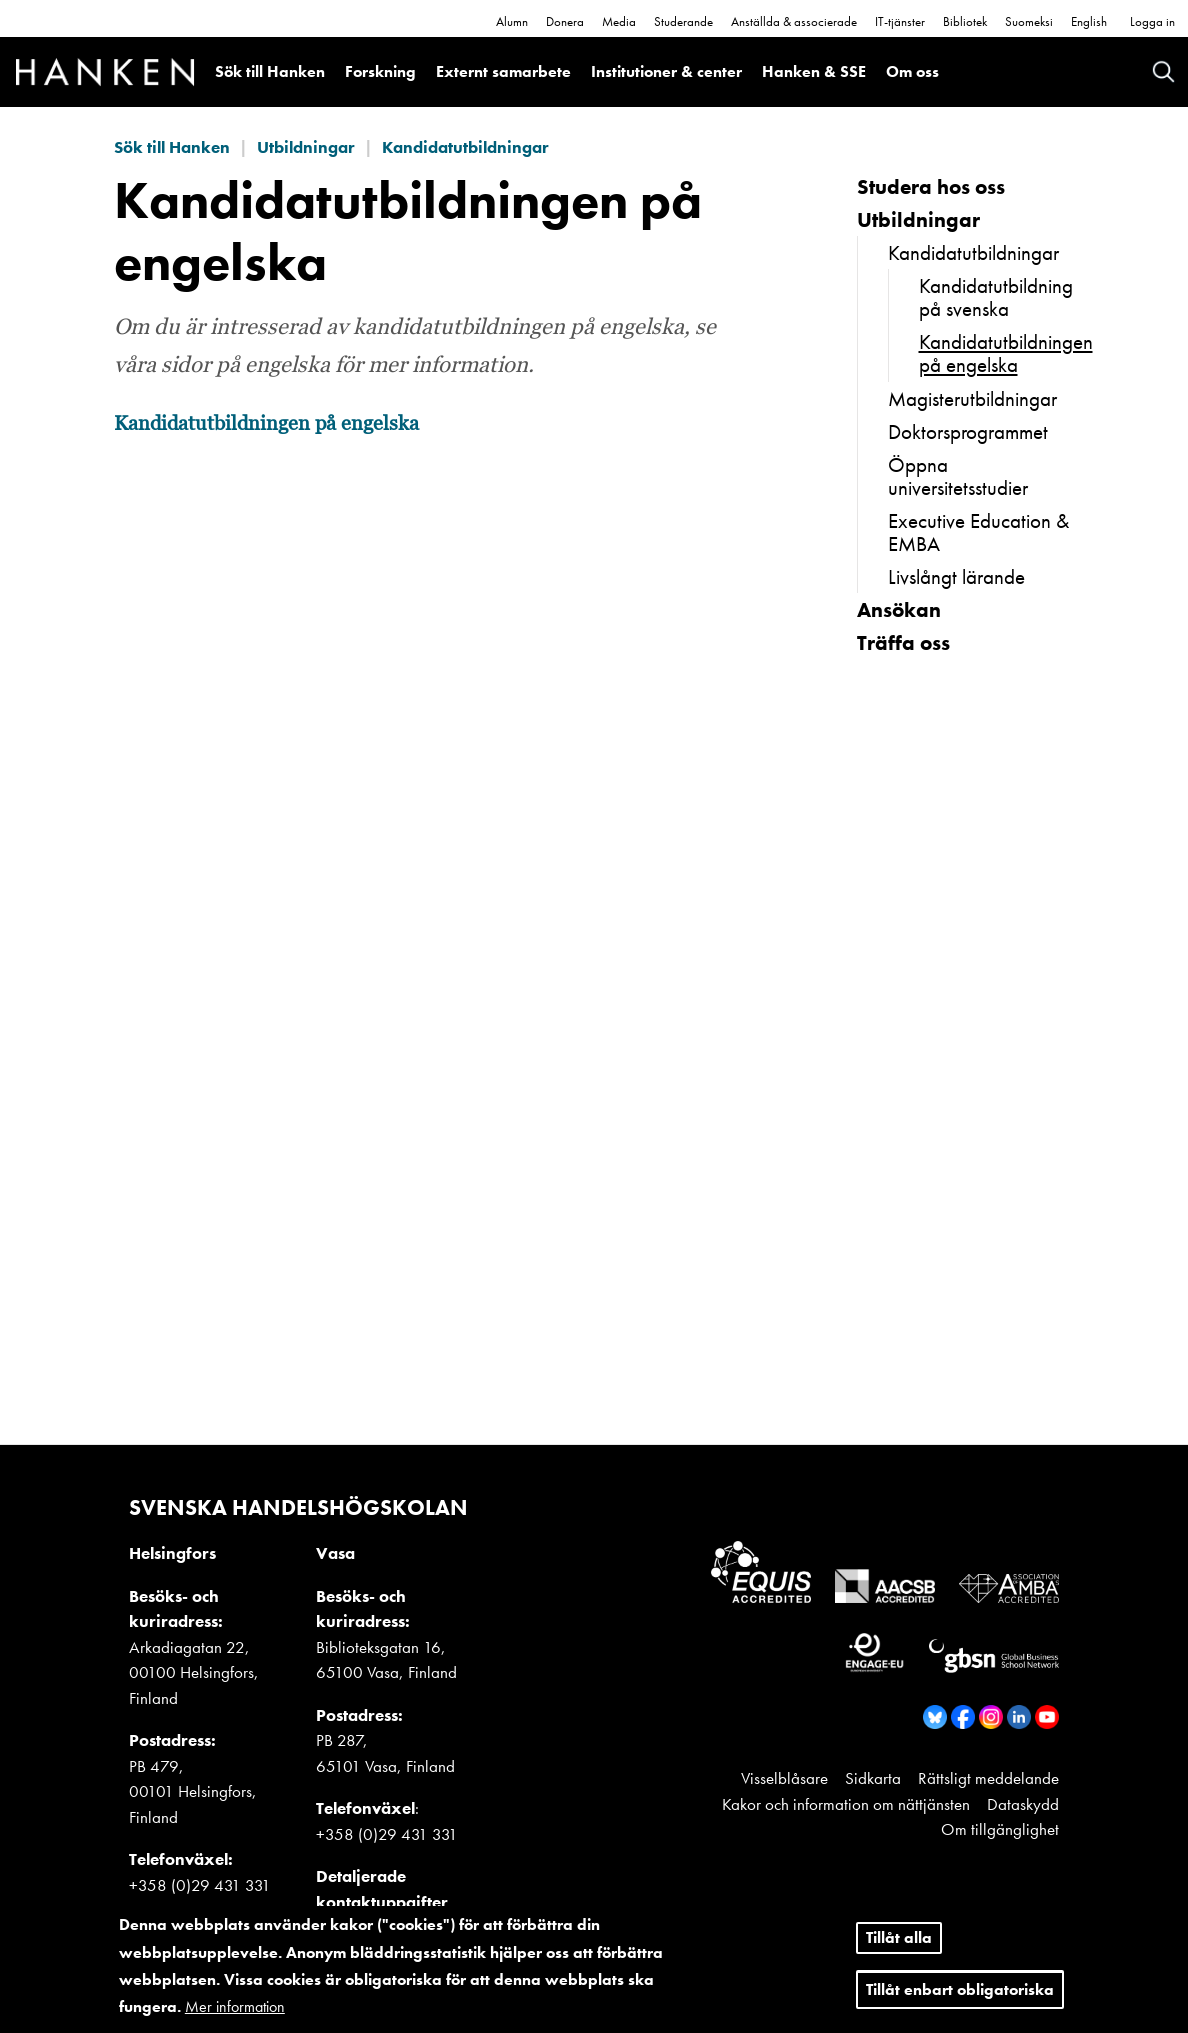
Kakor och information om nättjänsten (846, 1804)
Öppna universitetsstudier (958, 476)
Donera (565, 21)
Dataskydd (1023, 1804)
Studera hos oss (931, 186)
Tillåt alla (899, 1937)
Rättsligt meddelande (988, 1778)
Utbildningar (306, 147)
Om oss (912, 71)
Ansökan (899, 609)
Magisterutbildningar (972, 398)
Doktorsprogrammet (968, 431)
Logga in (1152, 21)
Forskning (380, 71)
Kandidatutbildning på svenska (996, 297)
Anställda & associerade (794, 21)
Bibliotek (965, 21)
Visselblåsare (784, 1778)
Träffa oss (903, 642)
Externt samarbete (503, 71)
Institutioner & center (666, 71)
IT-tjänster (900, 21)
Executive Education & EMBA (978, 532)
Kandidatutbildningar (465, 147)
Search (1163, 71)
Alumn (512, 21)
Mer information (235, 2006)
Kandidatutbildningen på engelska (266, 424)
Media (619, 21)
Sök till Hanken (270, 71)
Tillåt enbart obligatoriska (960, 1989)
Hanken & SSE (814, 71)
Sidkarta (873, 1778)
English (1089, 21)
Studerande (683, 21)
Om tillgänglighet (1000, 1829)
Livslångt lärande (956, 576)
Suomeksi (1029, 21)
